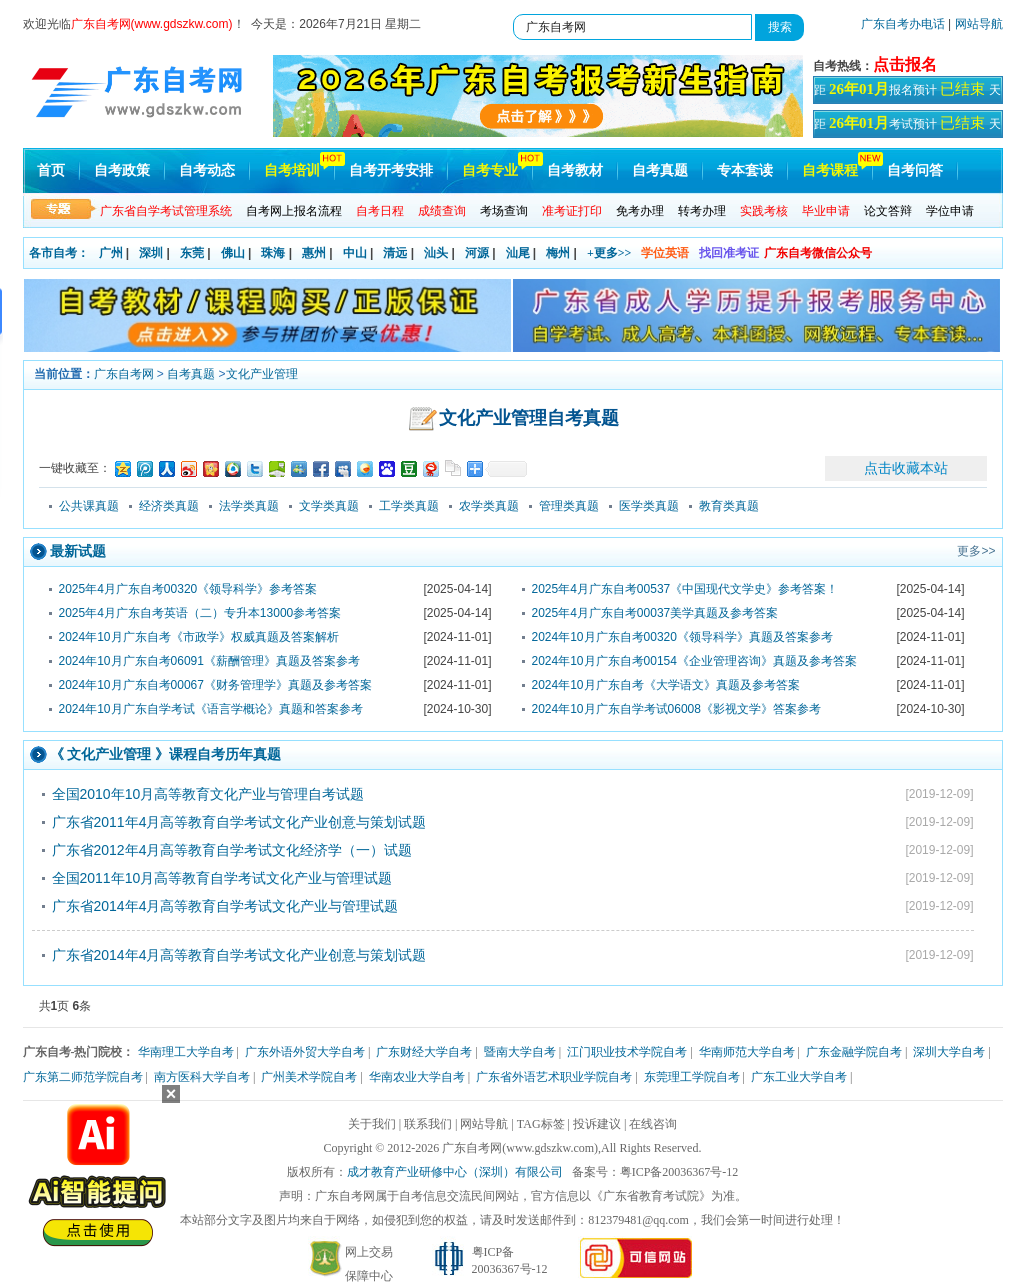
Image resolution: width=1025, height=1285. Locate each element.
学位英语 (665, 253)
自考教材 (575, 170)
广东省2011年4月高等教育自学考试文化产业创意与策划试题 (239, 822)
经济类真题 (169, 506)
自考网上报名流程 (294, 211)
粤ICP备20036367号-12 (679, 1172)
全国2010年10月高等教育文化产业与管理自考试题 (208, 794)
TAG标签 (541, 1124)
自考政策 (122, 170)
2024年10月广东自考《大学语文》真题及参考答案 (666, 685)
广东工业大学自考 (799, 1077)
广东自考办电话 (903, 24)
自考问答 (915, 170)
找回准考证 (729, 253)
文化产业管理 (262, 374)
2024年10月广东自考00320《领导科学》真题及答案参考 (682, 637)
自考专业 (490, 170)
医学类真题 (649, 506)
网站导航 (979, 24)
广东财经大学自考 (424, 1052)
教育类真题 (729, 506)
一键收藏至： (75, 468)
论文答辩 (888, 211)
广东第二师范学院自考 (83, 1077)
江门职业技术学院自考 (627, 1052)
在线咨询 (653, 1124)
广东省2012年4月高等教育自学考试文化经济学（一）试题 (232, 850)
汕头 (436, 253)
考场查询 (504, 211)
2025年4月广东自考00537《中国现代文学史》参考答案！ (685, 589)
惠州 (314, 253)
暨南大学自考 (520, 1052)
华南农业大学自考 (417, 1077)
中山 (355, 253)
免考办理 (640, 211)
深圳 (151, 253)
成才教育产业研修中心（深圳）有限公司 (455, 1172)
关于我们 (372, 1124)
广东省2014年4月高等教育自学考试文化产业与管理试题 (225, 906)
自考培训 (292, 170)
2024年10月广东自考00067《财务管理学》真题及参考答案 (215, 685)
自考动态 (207, 170)
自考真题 (660, 170)
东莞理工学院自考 (692, 1077)
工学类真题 (409, 506)
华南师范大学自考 (747, 1052)
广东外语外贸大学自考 (305, 1052)
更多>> (976, 551)
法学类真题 (249, 506)
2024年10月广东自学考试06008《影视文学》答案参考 (676, 709)
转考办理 (702, 211)
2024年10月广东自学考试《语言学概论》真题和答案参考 (211, 709)
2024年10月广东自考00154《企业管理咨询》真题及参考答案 (694, 661)
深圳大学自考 (949, 1052)
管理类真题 (569, 506)
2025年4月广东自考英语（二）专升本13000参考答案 (200, 613)
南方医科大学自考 (202, 1077)
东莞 (192, 253)
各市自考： (59, 253)
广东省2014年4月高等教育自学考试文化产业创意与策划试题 (239, 955)
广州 (111, 253)
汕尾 (518, 253)
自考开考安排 (391, 170)
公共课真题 (89, 506)
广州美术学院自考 (309, 1077)
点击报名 (905, 64)
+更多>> (609, 253)
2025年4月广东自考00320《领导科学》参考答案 (188, 589)
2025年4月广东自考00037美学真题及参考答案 (655, 613)
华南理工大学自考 (186, 1052)
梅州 (558, 253)
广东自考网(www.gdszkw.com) (520, 1148)
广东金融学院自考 (854, 1052)
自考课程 (830, 170)
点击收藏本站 (906, 468)
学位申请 (950, 211)
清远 (395, 253)
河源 (477, 253)
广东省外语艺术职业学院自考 (554, 1077)
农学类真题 (489, 506)
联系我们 (428, 1124)
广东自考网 (124, 374)
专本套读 (745, 170)
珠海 (273, 253)
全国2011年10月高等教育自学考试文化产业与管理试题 (222, 878)
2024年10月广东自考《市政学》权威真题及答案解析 (199, 637)
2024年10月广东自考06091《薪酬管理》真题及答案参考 (209, 661)
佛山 (233, 253)
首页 (51, 170)
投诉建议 (597, 1124)
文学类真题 (329, 506)
